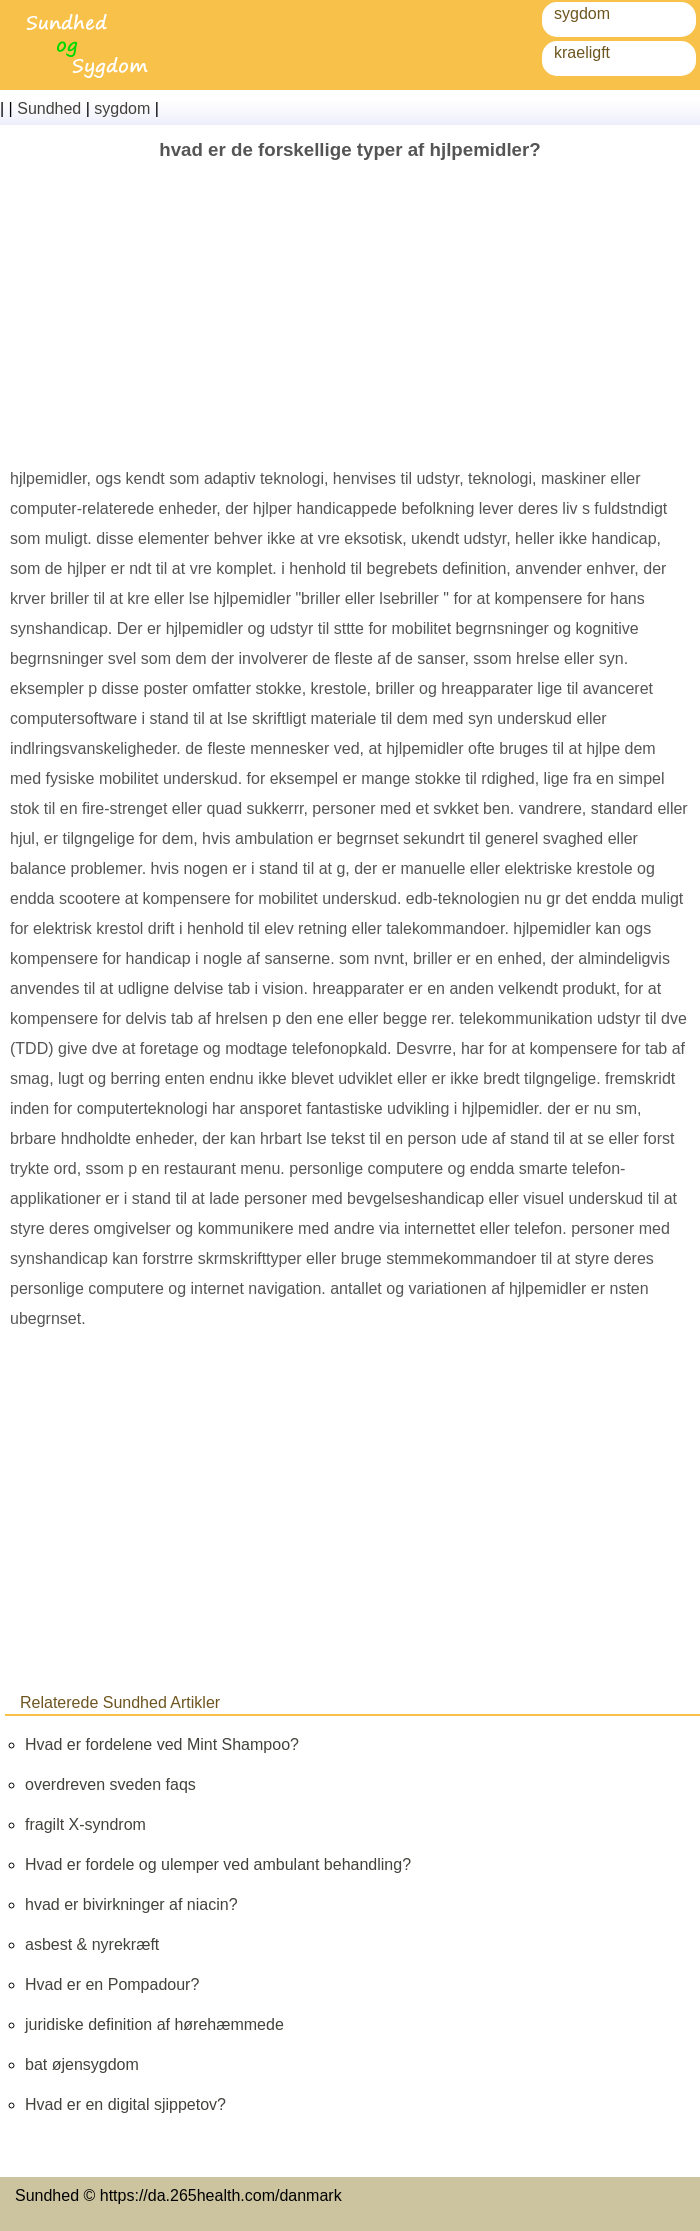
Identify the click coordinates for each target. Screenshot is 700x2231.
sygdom (582, 13)
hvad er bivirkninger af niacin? (131, 1904)
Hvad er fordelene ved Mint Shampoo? (162, 1744)
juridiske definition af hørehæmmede (154, 2024)
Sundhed (49, 108)
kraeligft (582, 52)
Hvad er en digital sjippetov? (125, 2104)
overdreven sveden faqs (110, 1784)
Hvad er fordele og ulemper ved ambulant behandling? (218, 1864)
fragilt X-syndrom (85, 1824)
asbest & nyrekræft (92, 1944)
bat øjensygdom (82, 2064)
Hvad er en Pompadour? (112, 1984)
